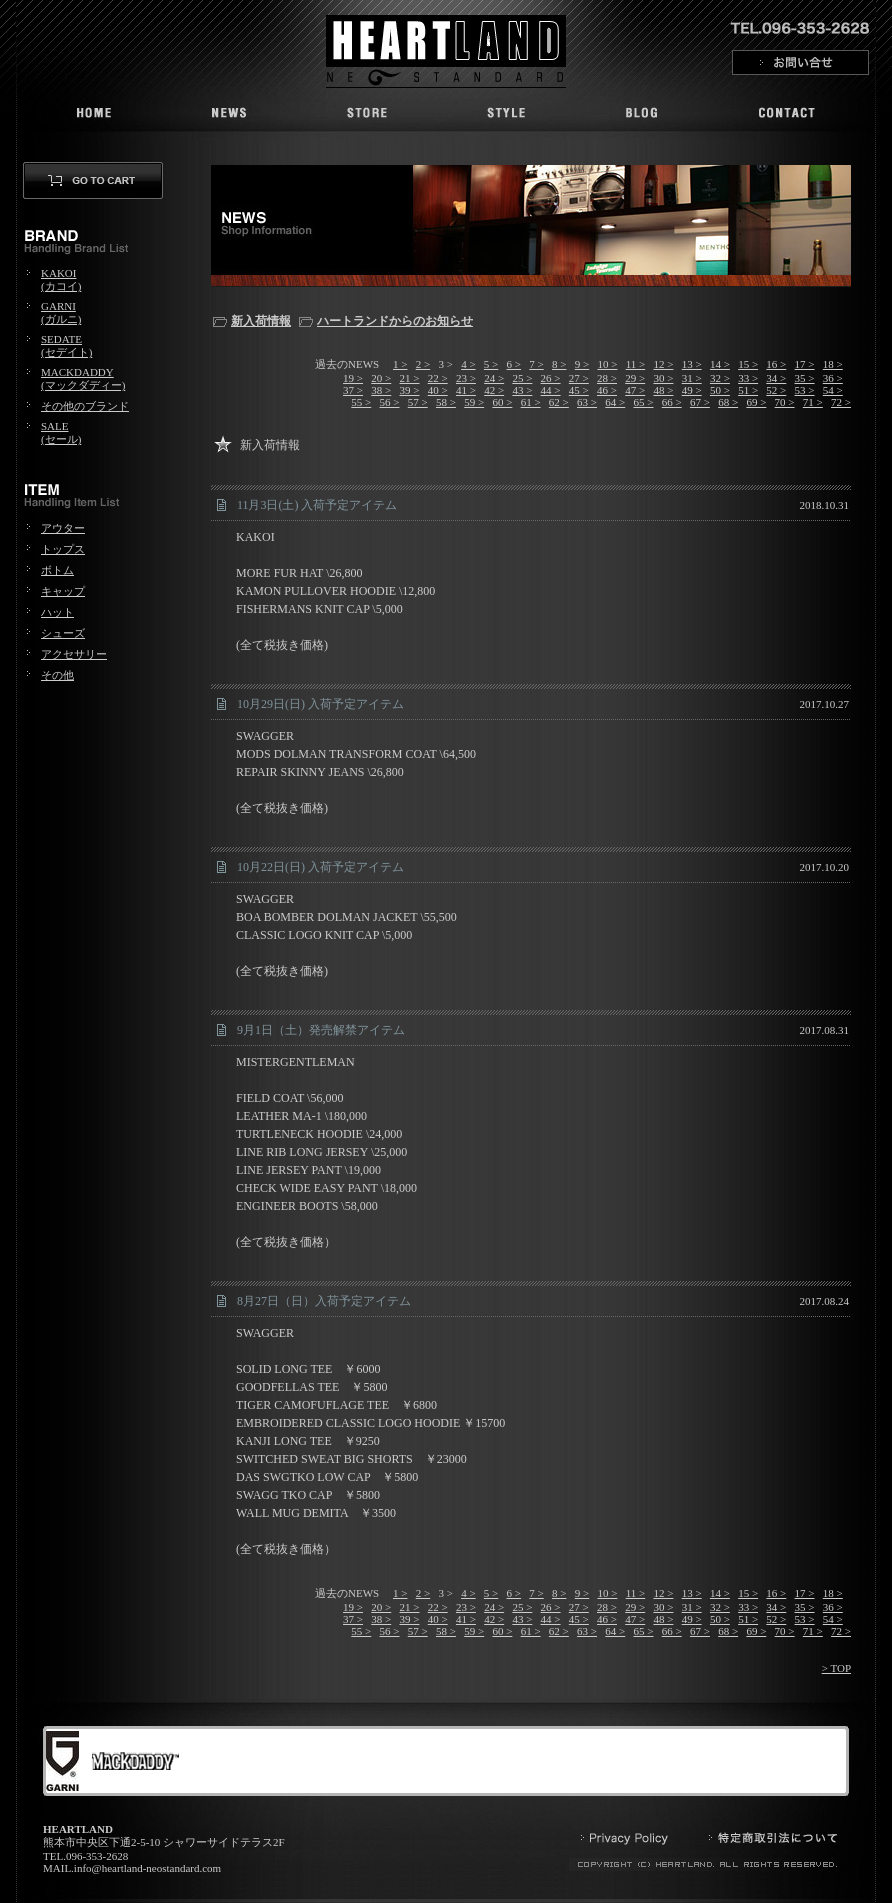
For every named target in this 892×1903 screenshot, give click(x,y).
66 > (672, 402)
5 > (491, 364)
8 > (559, 364)
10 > (607, 364)
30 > (663, 378)
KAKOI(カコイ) (61, 279)
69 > (756, 402)
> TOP (836, 1668)
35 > (805, 378)
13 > (692, 364)
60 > (502, 402)
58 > (446, 402)
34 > (776, 378)
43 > (522, 390)
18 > (833, 364)
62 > (559, 402)
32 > (720, 378)
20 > (381, 378)
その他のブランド (85, 406)
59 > (474, 402)
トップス (63, 549)
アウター (63, 528)
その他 (57, 675)
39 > (410, 390)
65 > (644, 402)
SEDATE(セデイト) (66, 345)
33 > (748, 378)
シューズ (63, 633)
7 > (536, 364)
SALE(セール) (61, 432)
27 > (579, 378)
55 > (361, 402)
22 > (438, 378)
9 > (582, 364)
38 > (381, 390)
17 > (805, 364)
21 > (410, 378)
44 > (551, 390)
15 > (748, 364)
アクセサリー (74, 654)
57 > (418, 402)
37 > (353, 390)
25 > (522, 378)
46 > (607, 390)
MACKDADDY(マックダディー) (83, 378)
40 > (438, 390)
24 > (494, 378)
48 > (663, 390)
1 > (400, 364)
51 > (748, 390)
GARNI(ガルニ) (61, 312)
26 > (551, 378)
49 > (692, 390)
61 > (531, 402)
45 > (579, 390)
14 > (720, 364)
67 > (700, 402)
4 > (468, 364)
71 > (813, 402)
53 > (805, 390)
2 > (423, 364)
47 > (635, 390)
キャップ (63, 591)
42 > (494, 390)
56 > (390, 402)
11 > (636, 364)
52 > (776, 390)
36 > (833, 378)
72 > (841, 402)
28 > (607, 378)
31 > (692, 378)
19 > (353, 378)
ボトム (57, 570)
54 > (833, 390)
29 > (635, 378)
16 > (776, 364)
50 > (720, 390)
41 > (466, 390)
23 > (466, 378)
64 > (615, 402)
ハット (57, 612)
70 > (785, 402)
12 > (663, 364)
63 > (587, 402)
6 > (514, 364)
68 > (728, 402)
